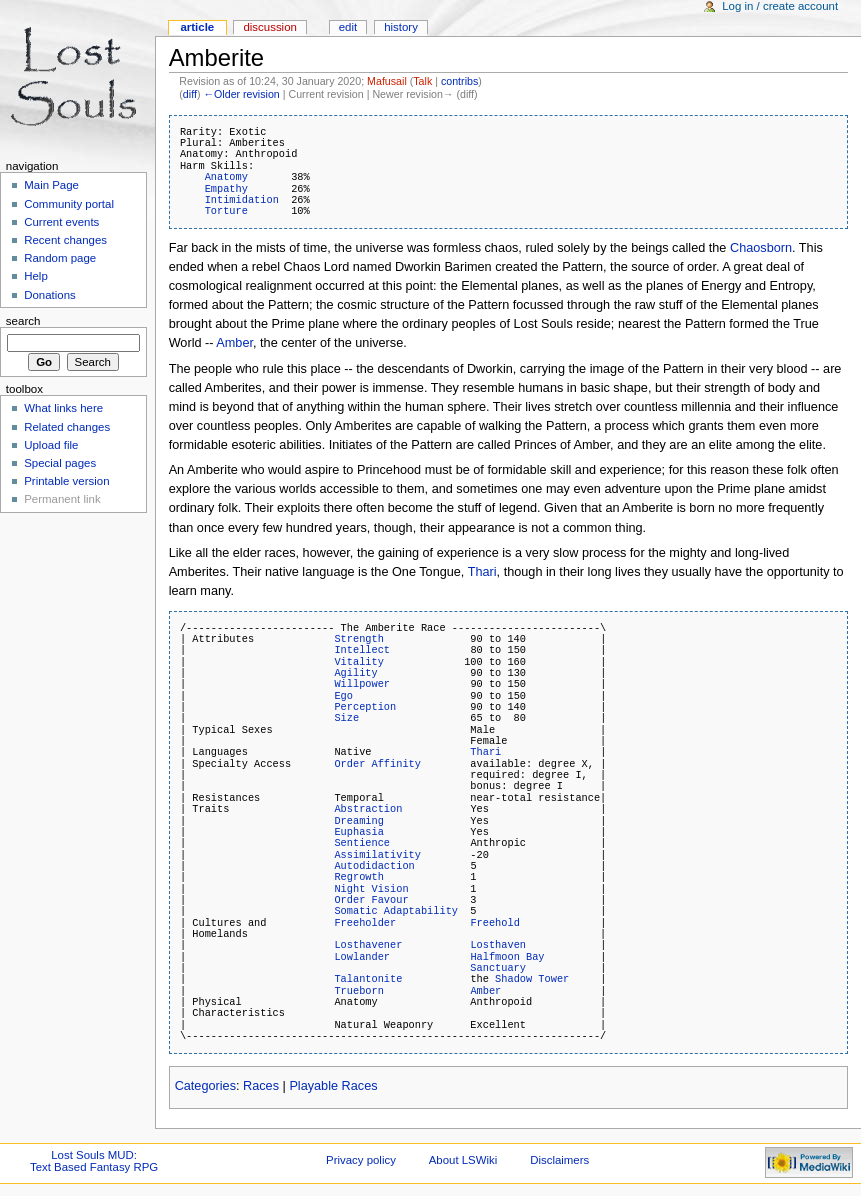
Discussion (269, 27)
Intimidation (242, 200)
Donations (50, 295)
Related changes (67, 427)
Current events (61, 222)
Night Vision (371, 889)
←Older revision (241, 94)
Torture (226, 211)
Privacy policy (361, 1160)
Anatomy (226, 177)
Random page (60, 258)
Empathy (226, 189)
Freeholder (365, 923)
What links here (63, 408)
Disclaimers (559, 1160)
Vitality (358, 662)
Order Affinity (377, 764)
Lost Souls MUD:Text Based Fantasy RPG (94, 1161)
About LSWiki (463, 1160)
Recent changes (65, 240)
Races (261, 1086)
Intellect (362, 650)
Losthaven (498, 945)
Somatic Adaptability (396, 911)
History (401, 27)
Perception (365, 707)
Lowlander (362, 957)
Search (23, 321)
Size (346, 718)
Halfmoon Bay (507, 957)
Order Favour (371, 900)
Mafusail (387, 81)
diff (190, 94)
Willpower (362, 684)
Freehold (494, 923)
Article (197, 27)
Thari (482, 572)
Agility (355, 673)
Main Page (51, 185)
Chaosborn (761, 248)
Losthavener (368, 945)
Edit (348, 27)
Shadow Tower (532, 979)
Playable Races (333, 1086)
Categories (205, 1086)
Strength (358, 639)
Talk (422, 81)
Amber (234, 343)
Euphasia (358, 832)
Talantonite (368, 979)
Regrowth (358, 877)
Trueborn (358, 991)
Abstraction (368, 809)
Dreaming (358, 821)
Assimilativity (377, 855)
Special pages (60, 463)
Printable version (66, 481)
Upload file (51, 445)
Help (36, 276)
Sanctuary (498, 968)
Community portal (69, 204)
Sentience (362, 843)
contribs (459, 81)
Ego (343, 696)
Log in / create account (780, 6)
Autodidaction (374, 866)
